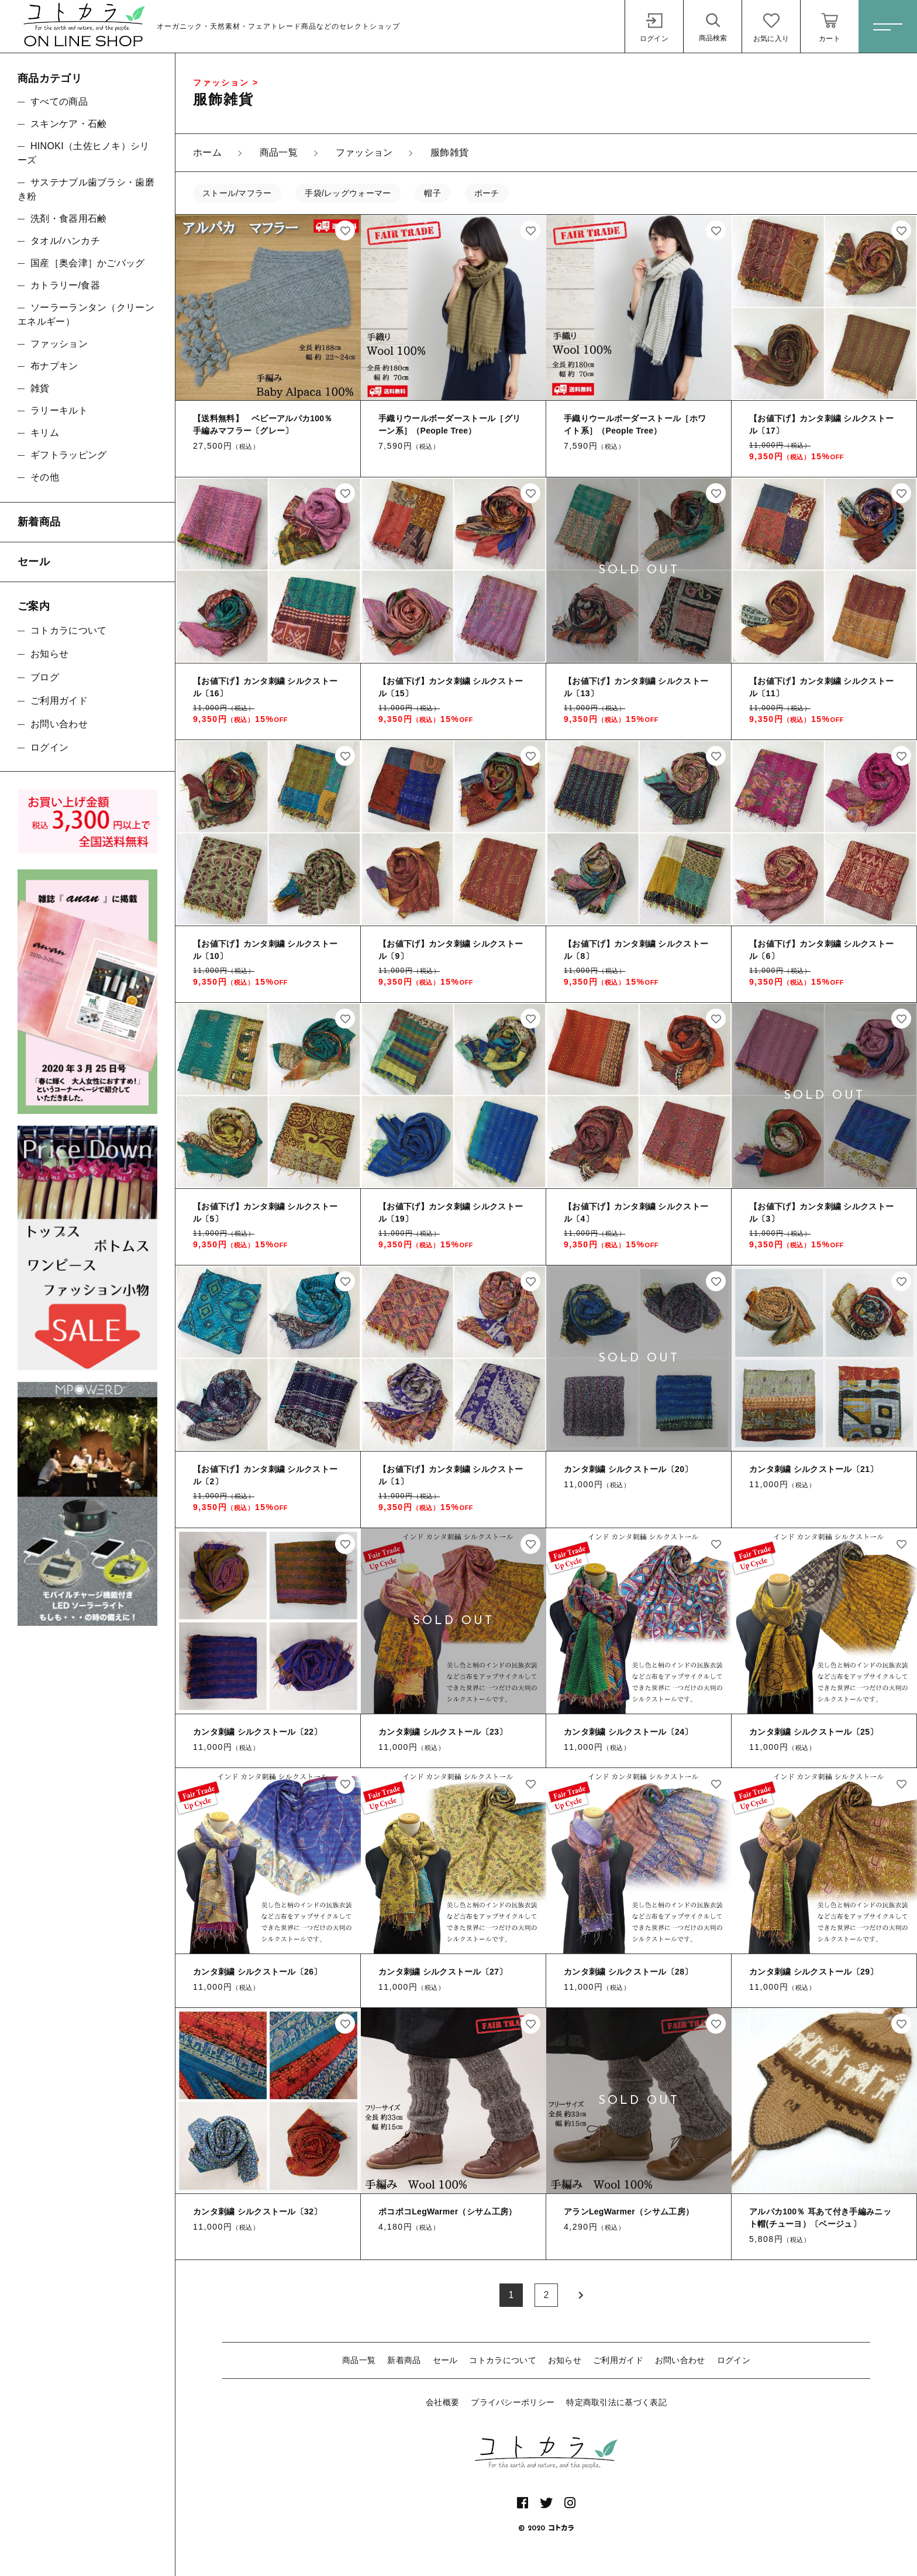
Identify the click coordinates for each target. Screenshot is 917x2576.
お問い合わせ (680, 2360)
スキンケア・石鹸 (68, 124)
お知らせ (564, 2360)
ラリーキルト (59, 410)
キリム (44, 433)
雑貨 (40, 388)
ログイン (733, 2360)
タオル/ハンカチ (65, 241)
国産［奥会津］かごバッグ (87, 263)
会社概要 (442, 2402)
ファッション (59, 344)
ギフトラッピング (68, 455)
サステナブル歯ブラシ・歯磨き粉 (86, 189)
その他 (44, 477)
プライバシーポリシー (512, 2402)
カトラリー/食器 (65, 285)
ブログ (44, 677)
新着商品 (403, 2360)
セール (445, 2360)
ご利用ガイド (618, 2360)
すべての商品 (59, 101)
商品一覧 (358, 2360)
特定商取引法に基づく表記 (616, 2402)
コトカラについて (502, 2360)
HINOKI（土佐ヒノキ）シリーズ (84, 153)
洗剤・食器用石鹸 (68, 218)
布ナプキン (54, 366)
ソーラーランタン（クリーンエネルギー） (86, 314)
